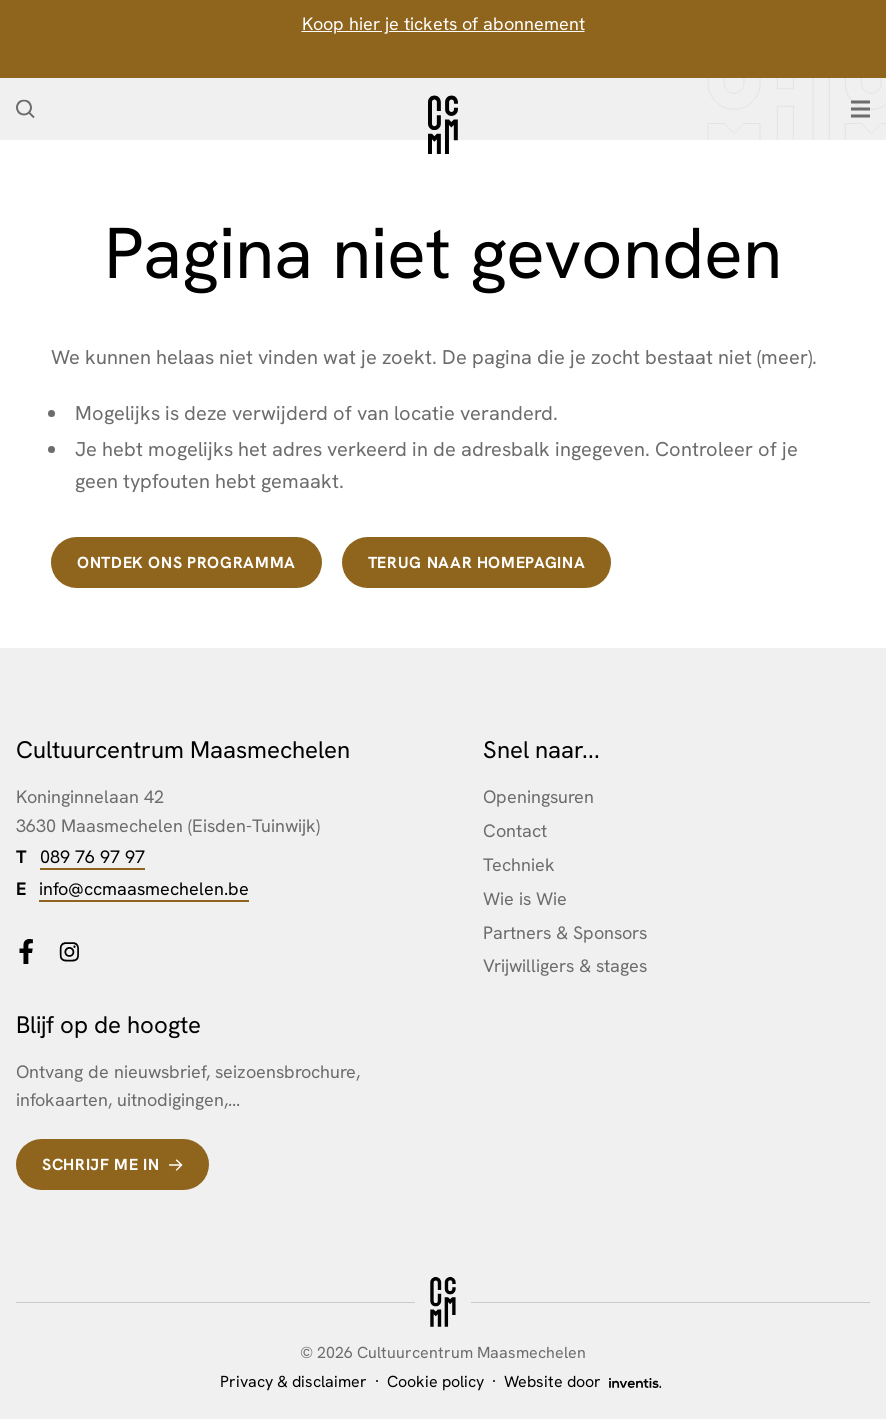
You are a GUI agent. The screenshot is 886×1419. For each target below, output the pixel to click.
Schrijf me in (100, 1164)
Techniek (519, 864)
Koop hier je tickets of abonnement (443, 23)
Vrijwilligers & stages (565, 965)
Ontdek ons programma (186, 562)
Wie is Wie (525, 898)
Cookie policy (435, 1381)
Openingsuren (538, 796)
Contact (515, 830)
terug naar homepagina (476, 562)
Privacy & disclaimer (293, 1381)
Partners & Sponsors (565, 932)
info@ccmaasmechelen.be (144, 888)
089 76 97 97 (92, 856)
